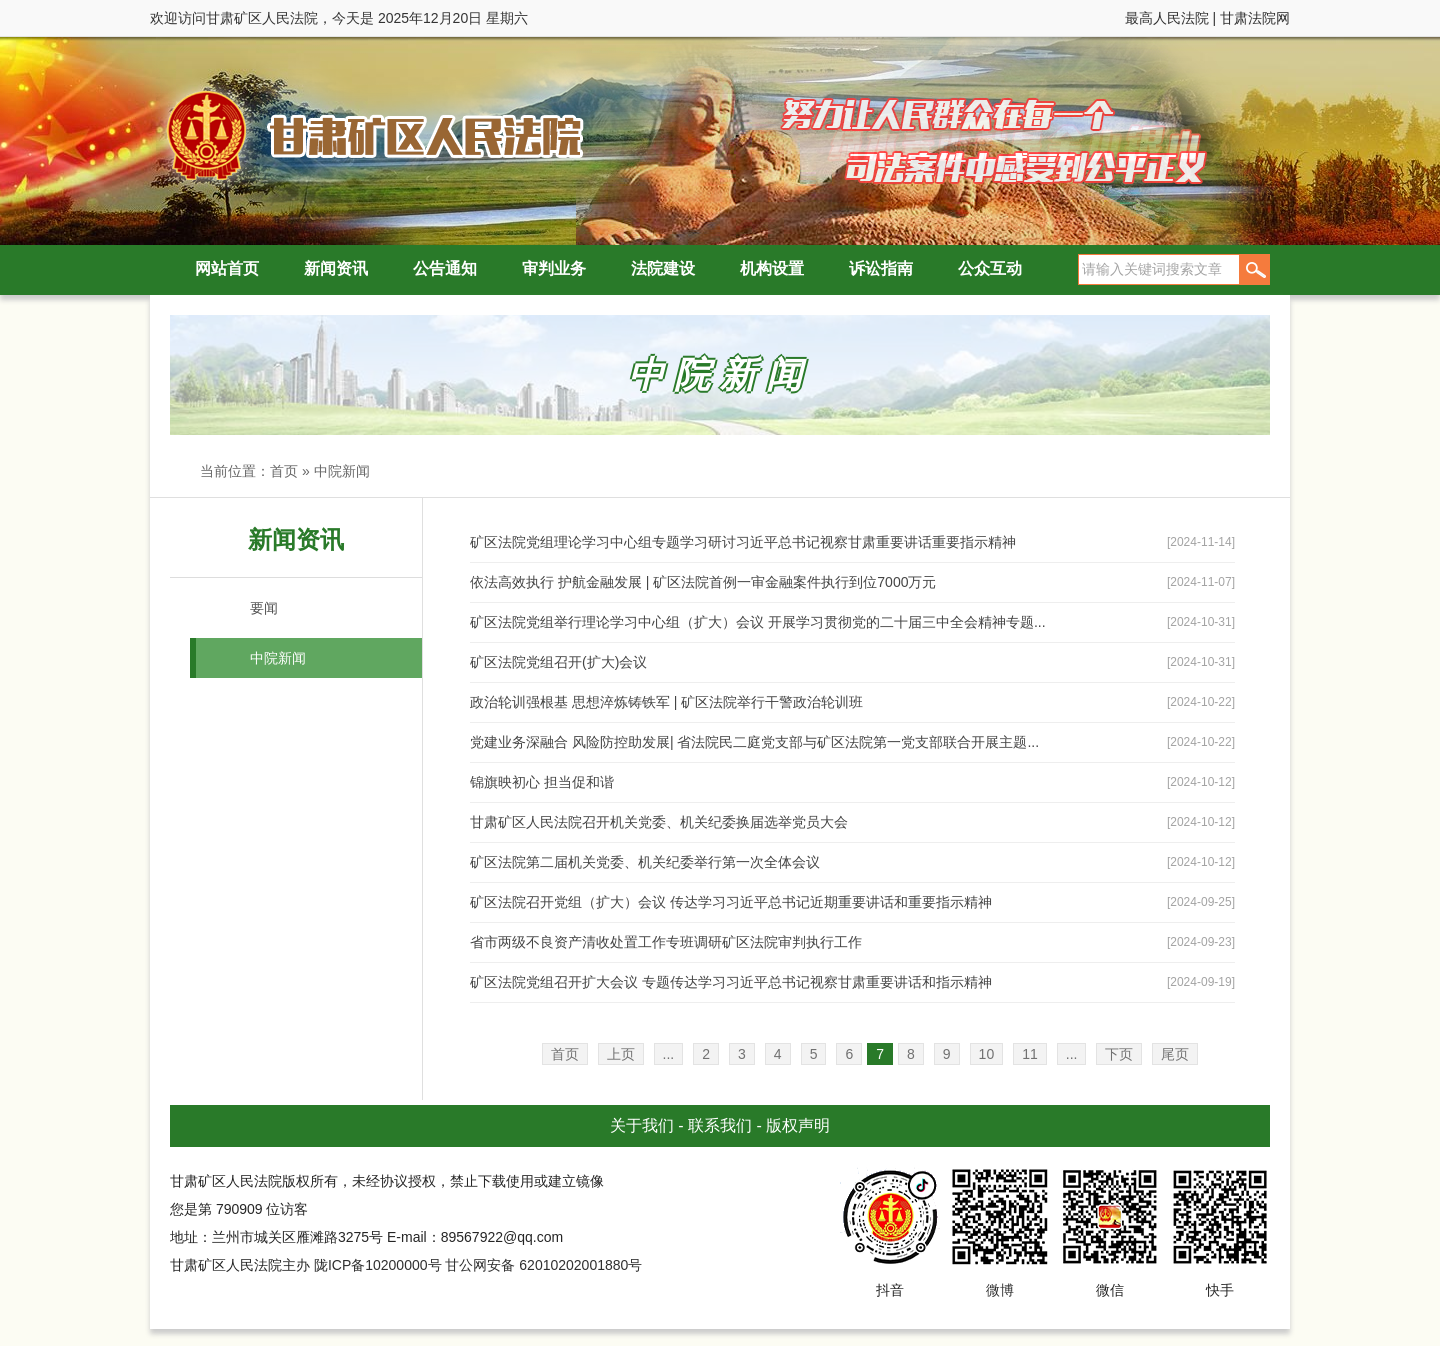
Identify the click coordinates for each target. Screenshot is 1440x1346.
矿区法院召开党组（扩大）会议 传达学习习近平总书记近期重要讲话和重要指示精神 (731, 902)
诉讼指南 (881, 268)
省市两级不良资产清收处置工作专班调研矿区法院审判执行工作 (666, 942)
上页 (621, 1054)
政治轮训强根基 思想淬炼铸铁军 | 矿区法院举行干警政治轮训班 (666, 702)
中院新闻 (342, 471)
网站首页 (227, 268)
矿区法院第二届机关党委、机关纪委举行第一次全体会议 (645, 862)
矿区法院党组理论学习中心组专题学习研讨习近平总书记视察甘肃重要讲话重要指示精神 (743, 542)
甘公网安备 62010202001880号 (543, 1265)
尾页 (1175, 1054)
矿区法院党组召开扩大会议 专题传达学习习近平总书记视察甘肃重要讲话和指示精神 (731, 982)
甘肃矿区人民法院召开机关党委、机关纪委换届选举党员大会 (659, 822)
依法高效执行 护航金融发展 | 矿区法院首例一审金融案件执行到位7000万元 (703, 582)
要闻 (264, 608)
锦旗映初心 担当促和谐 (542, 782)
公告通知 (445, 268)
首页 (284, 471)
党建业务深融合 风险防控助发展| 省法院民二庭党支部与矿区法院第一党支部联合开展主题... (754, 742)
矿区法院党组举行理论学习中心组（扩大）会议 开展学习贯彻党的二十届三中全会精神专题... (758, 622)
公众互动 (990, 268)
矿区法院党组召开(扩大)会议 (558, 662)
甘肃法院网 (1255, 18)
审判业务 (554, 268)
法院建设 (663, 268)
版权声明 (798, 1125)
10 (987, 1054)
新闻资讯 (336, 268)
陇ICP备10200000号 (378, 1265)
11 (1030, 1054)
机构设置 (772, 268)
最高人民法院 (1167, 18)
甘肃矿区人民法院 (370, 134)
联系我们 (720, 1125)
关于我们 (642, 1125)
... (669, 1054)
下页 (1119, 1054)
